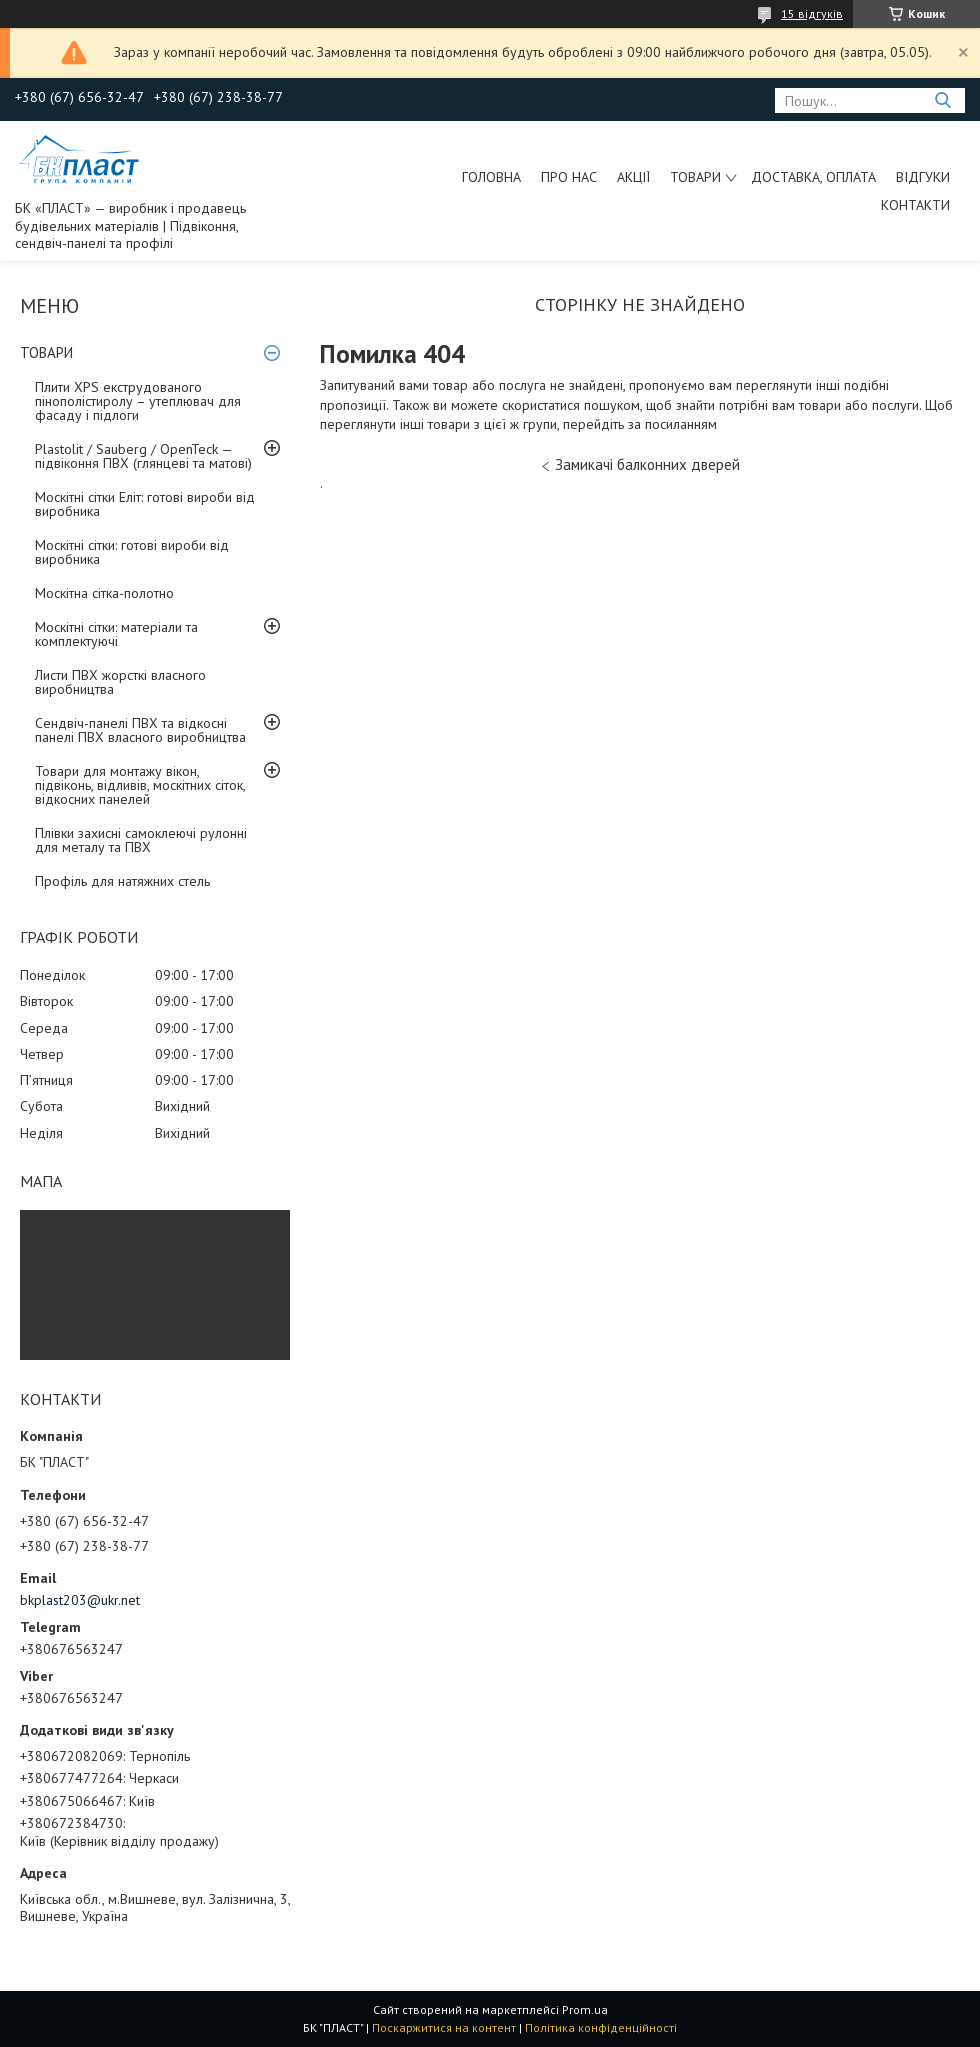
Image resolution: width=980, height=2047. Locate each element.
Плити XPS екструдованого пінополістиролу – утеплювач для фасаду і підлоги (138, 401)
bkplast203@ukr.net (80, 1600)
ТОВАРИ (695, 177)
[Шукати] (942, 100)
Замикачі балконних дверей (647, 464)
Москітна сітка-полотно (104, 593)
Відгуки (923, 177)
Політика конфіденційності (601, 2027)
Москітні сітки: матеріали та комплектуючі (116, 634)
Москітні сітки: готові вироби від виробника (132, 552)
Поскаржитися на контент (444, 2027)
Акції (633, 177)
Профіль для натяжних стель (122, 881)
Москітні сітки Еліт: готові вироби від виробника (145, 504)
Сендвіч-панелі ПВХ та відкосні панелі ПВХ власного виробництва (140, 730)
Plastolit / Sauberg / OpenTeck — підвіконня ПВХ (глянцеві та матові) (143, 456)
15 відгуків (812, 13)
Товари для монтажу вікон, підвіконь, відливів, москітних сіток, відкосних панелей (140, 785)
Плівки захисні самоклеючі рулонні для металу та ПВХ (141, 840)
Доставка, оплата (813, 177)
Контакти (915, 205)
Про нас (569, 177)
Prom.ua (585, 2009)
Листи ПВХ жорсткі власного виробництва (120, 682)
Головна (491, 177)
